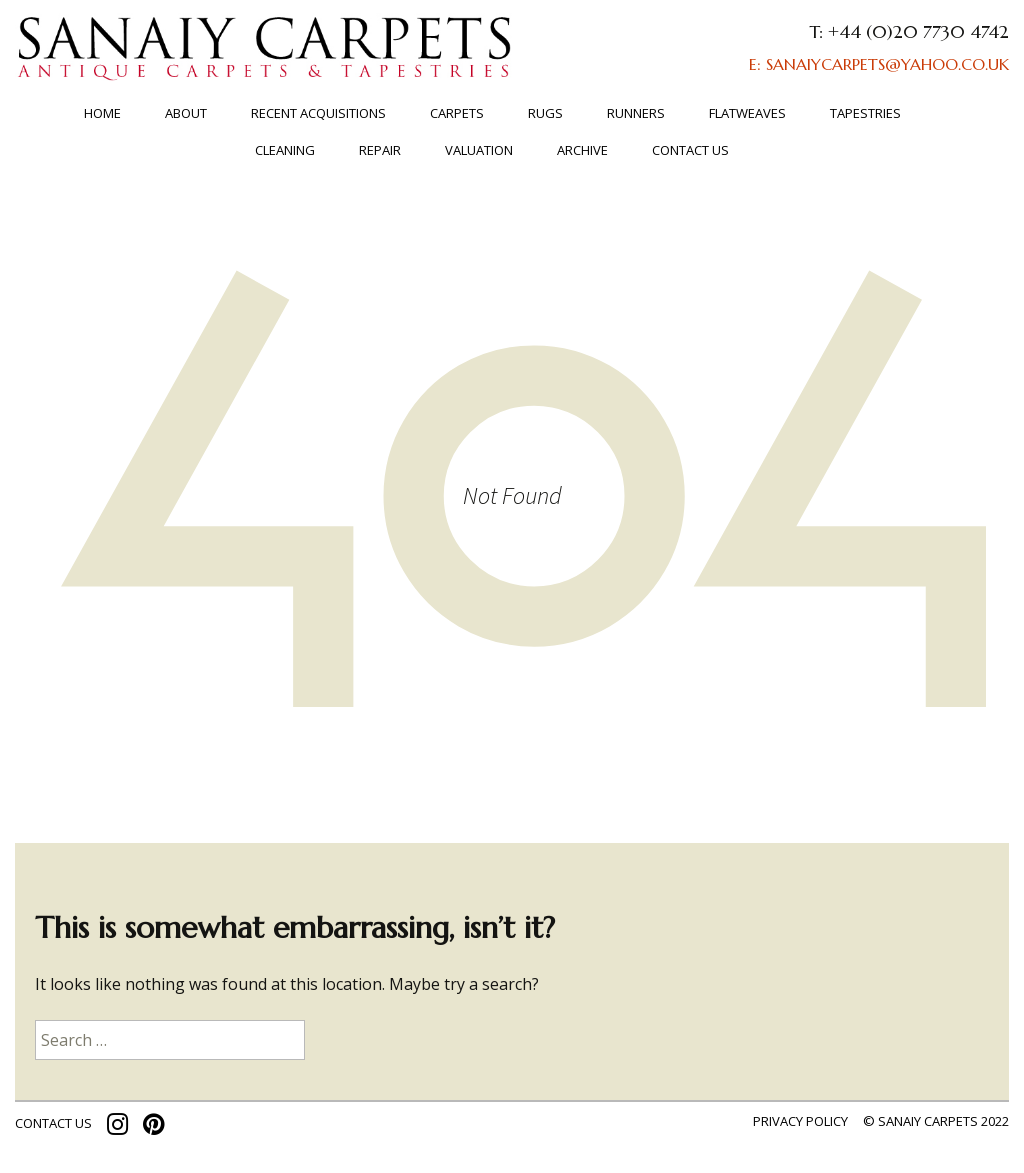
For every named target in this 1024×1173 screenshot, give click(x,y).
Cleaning (285, 150)
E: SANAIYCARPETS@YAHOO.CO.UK (879, 64)
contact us (53, 1123)
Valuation (479, 150)
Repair (380, 150)
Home (102, 113)
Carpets (457, 113)
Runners (636, 113)
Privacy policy (800, 1121)
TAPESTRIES (865, 113)
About (186, 113)
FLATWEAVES (747, 113)
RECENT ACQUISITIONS (318, 113)
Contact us (690, 150)
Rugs (545, 113)
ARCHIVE (582, 150)
